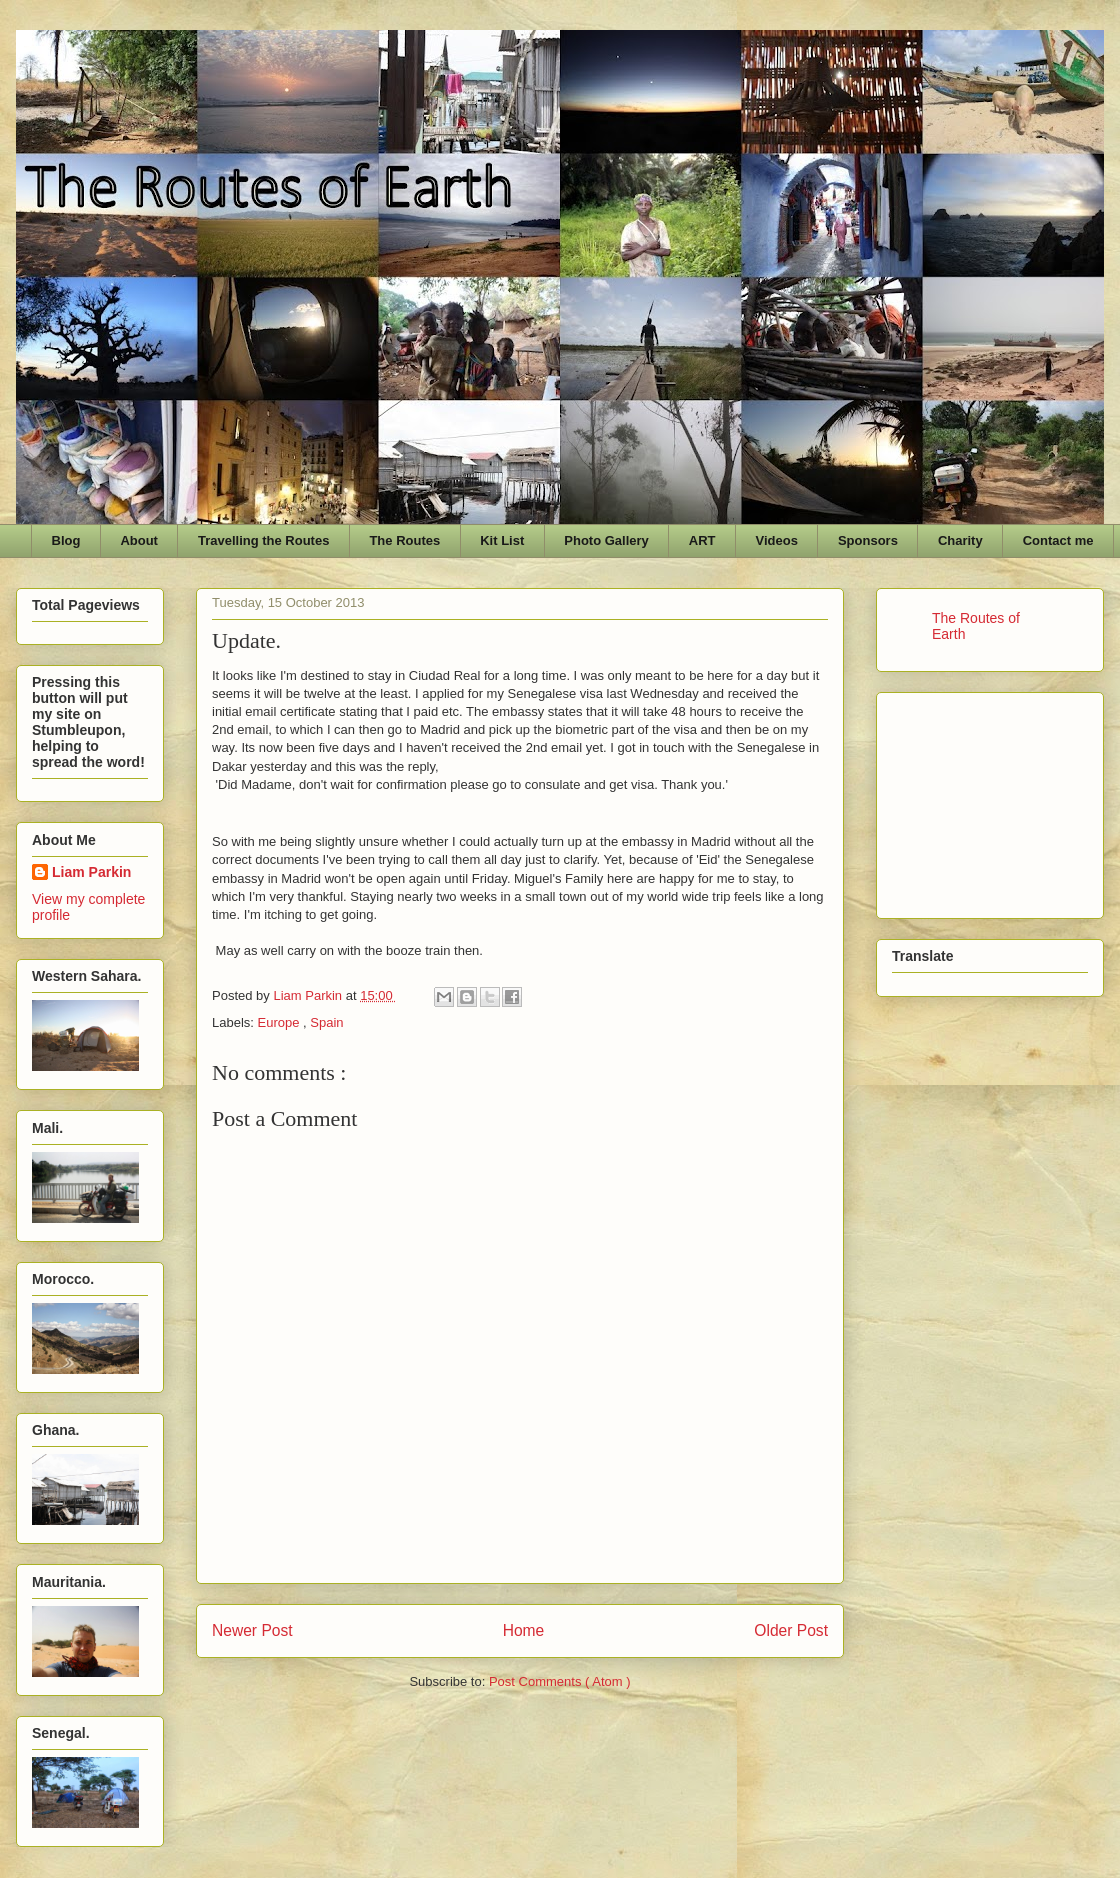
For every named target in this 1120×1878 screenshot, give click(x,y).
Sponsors (868, 540)
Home (524, 1630)
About (139, 540)
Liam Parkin (91, 872)
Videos (777, 540)
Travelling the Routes (263, 540)
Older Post (791, 1630)
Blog (66, 540)
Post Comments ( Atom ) (560, 1681)
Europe (281, 1022)
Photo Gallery (606, 540)
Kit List (502, 540)
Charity (960, 540)
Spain (326, 1022)
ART (702, 540)
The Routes (404, 540)
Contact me (1058, 540)
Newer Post (252, 1630)
